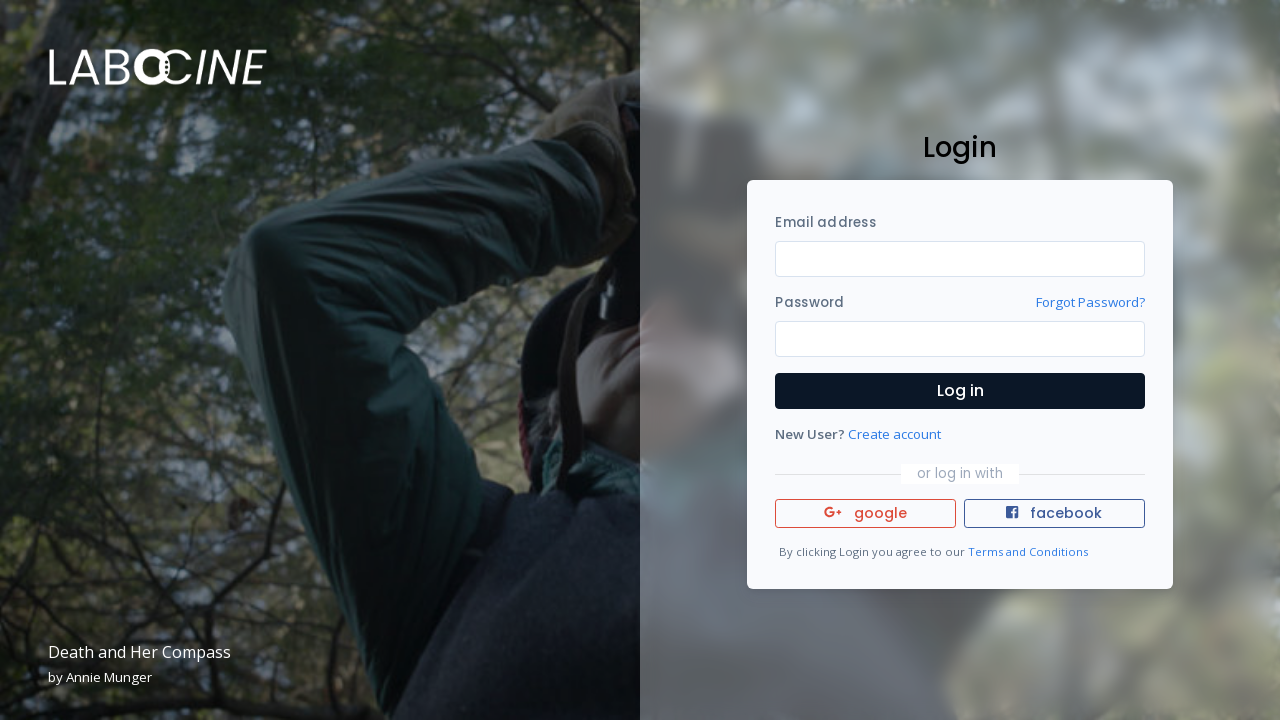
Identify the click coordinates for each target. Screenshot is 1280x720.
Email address (825, 222)
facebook (1054, 513)
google (865, 513)
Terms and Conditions (1028, 551)
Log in (960, 390)
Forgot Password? (1090, 302)
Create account (894, 434)
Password (809, 302)
